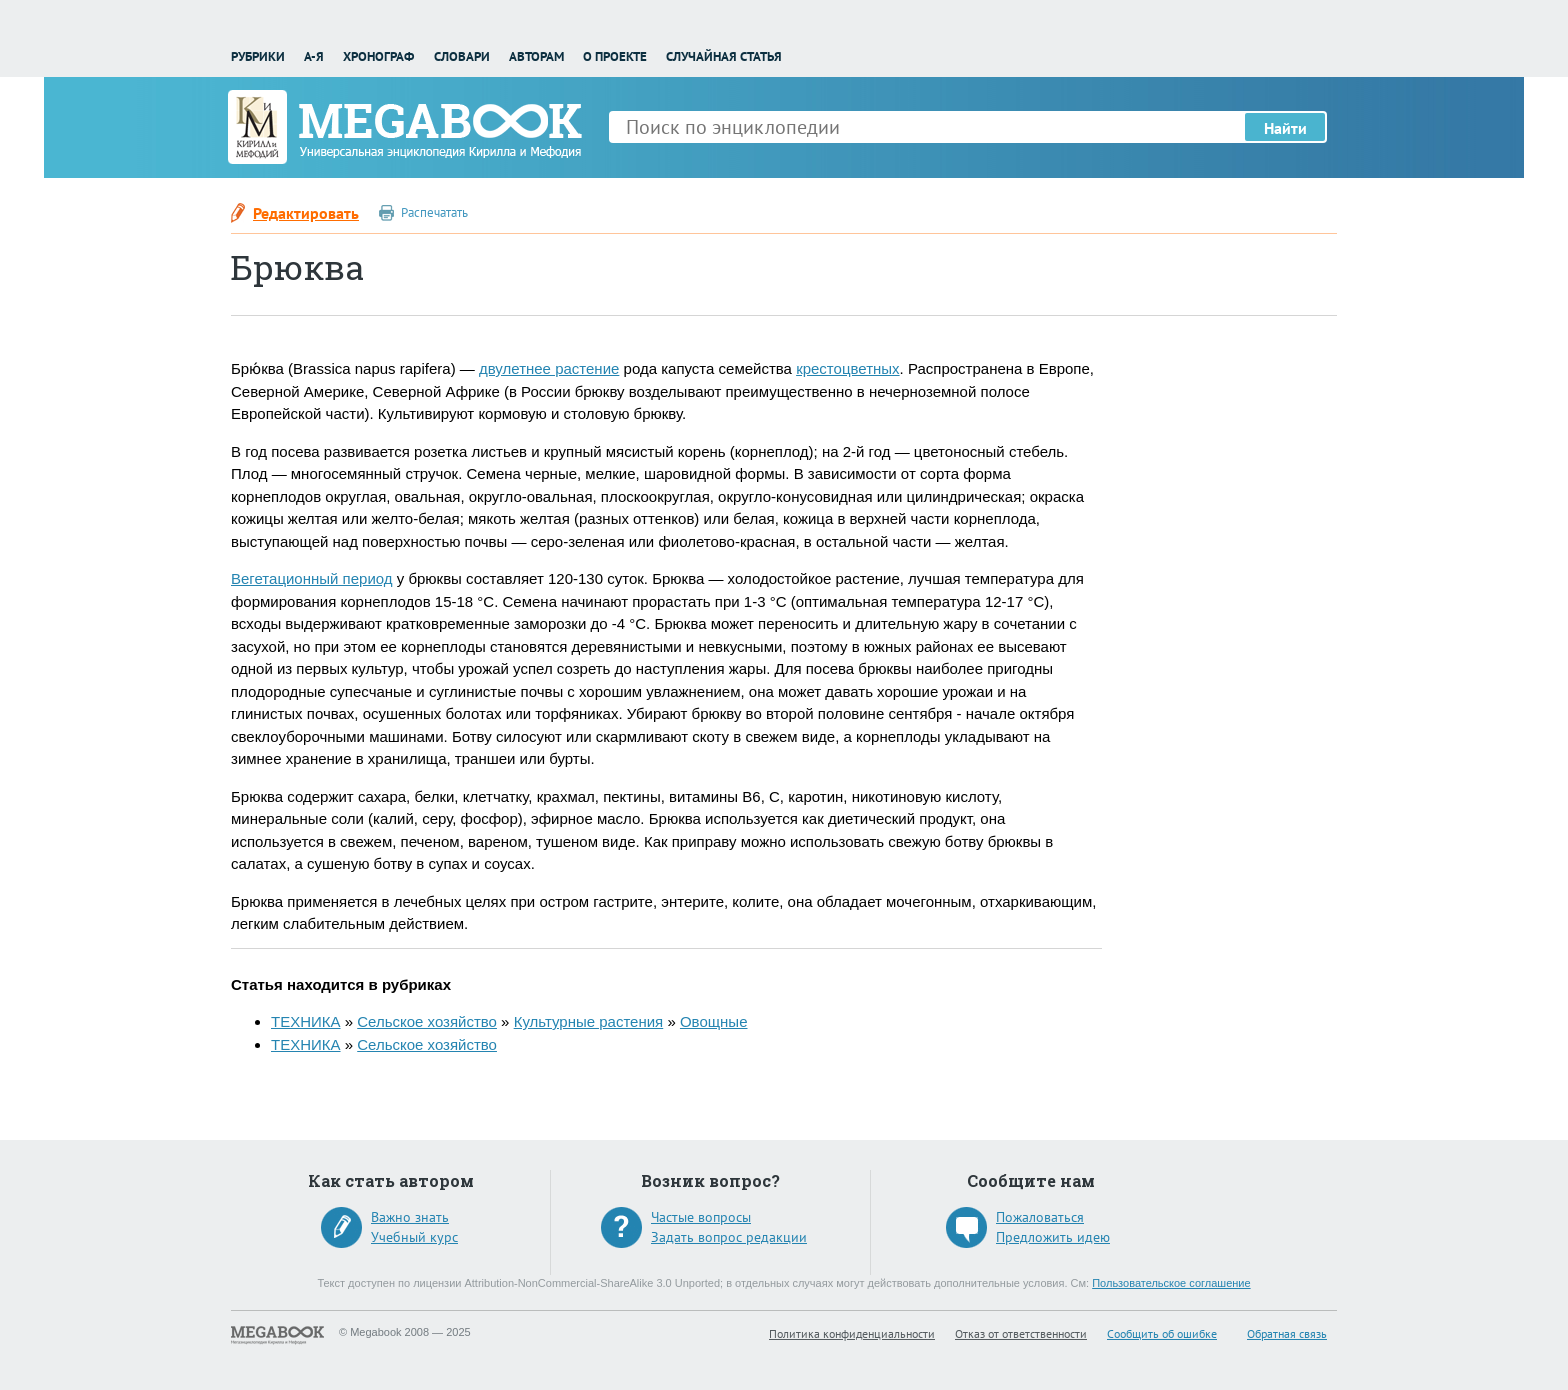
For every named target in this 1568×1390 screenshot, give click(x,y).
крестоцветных (847, 368)
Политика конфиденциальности (852, 1333)
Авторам (536, 56)
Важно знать (410, 1217)
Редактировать (306, 213)
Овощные (714, 1021)
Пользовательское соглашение (1171, 1283)
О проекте (615, 56)
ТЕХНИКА (306, 1021)
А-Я (314, 56)
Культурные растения (589, 1021)
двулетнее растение (549, 368)
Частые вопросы (701, 1217)
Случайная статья (724, 56)
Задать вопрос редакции (729, 1237)
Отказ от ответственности (1021, 1333)
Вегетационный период (312, 578)
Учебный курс (414, 1237)
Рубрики (258, 56)
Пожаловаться (1040, 1217)
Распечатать (434, 212)
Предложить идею (1053, 1237)
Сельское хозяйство (427, 1021)
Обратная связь (1287, 1333)
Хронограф (378, 56)
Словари (462, 56)
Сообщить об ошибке (1162, 1333)
